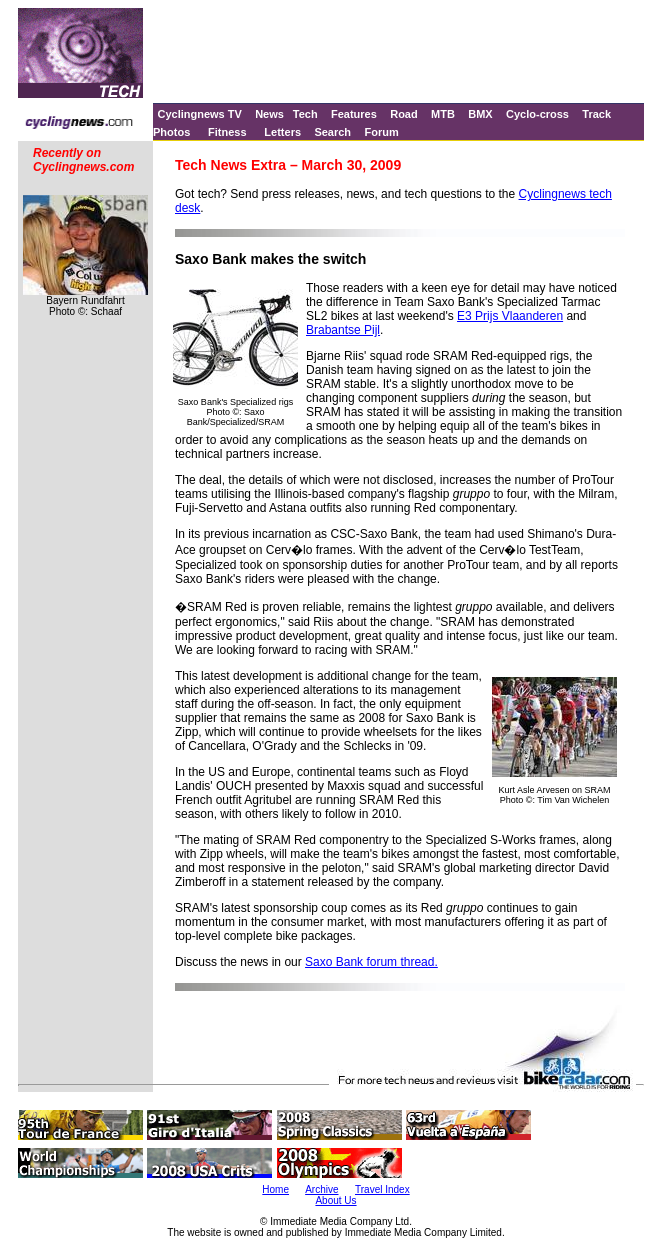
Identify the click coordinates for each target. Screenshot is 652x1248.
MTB (443, 114)
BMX (480, 114)
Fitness (227, 132)
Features (354, 114)
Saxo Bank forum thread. (371, 962)
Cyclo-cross (537, 114)
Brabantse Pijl (343, 330)
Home (275, 1189)
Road (404, 114)
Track (596, 114)
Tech (305, 114)
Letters (282, 132)
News (269, 114)
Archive (321, 1189)
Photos (171, 132)
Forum (381, 132)
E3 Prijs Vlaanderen (510, 316)
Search (332, 132)
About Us (335, 1200)
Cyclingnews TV (199, 114)
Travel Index (382, 1189)
